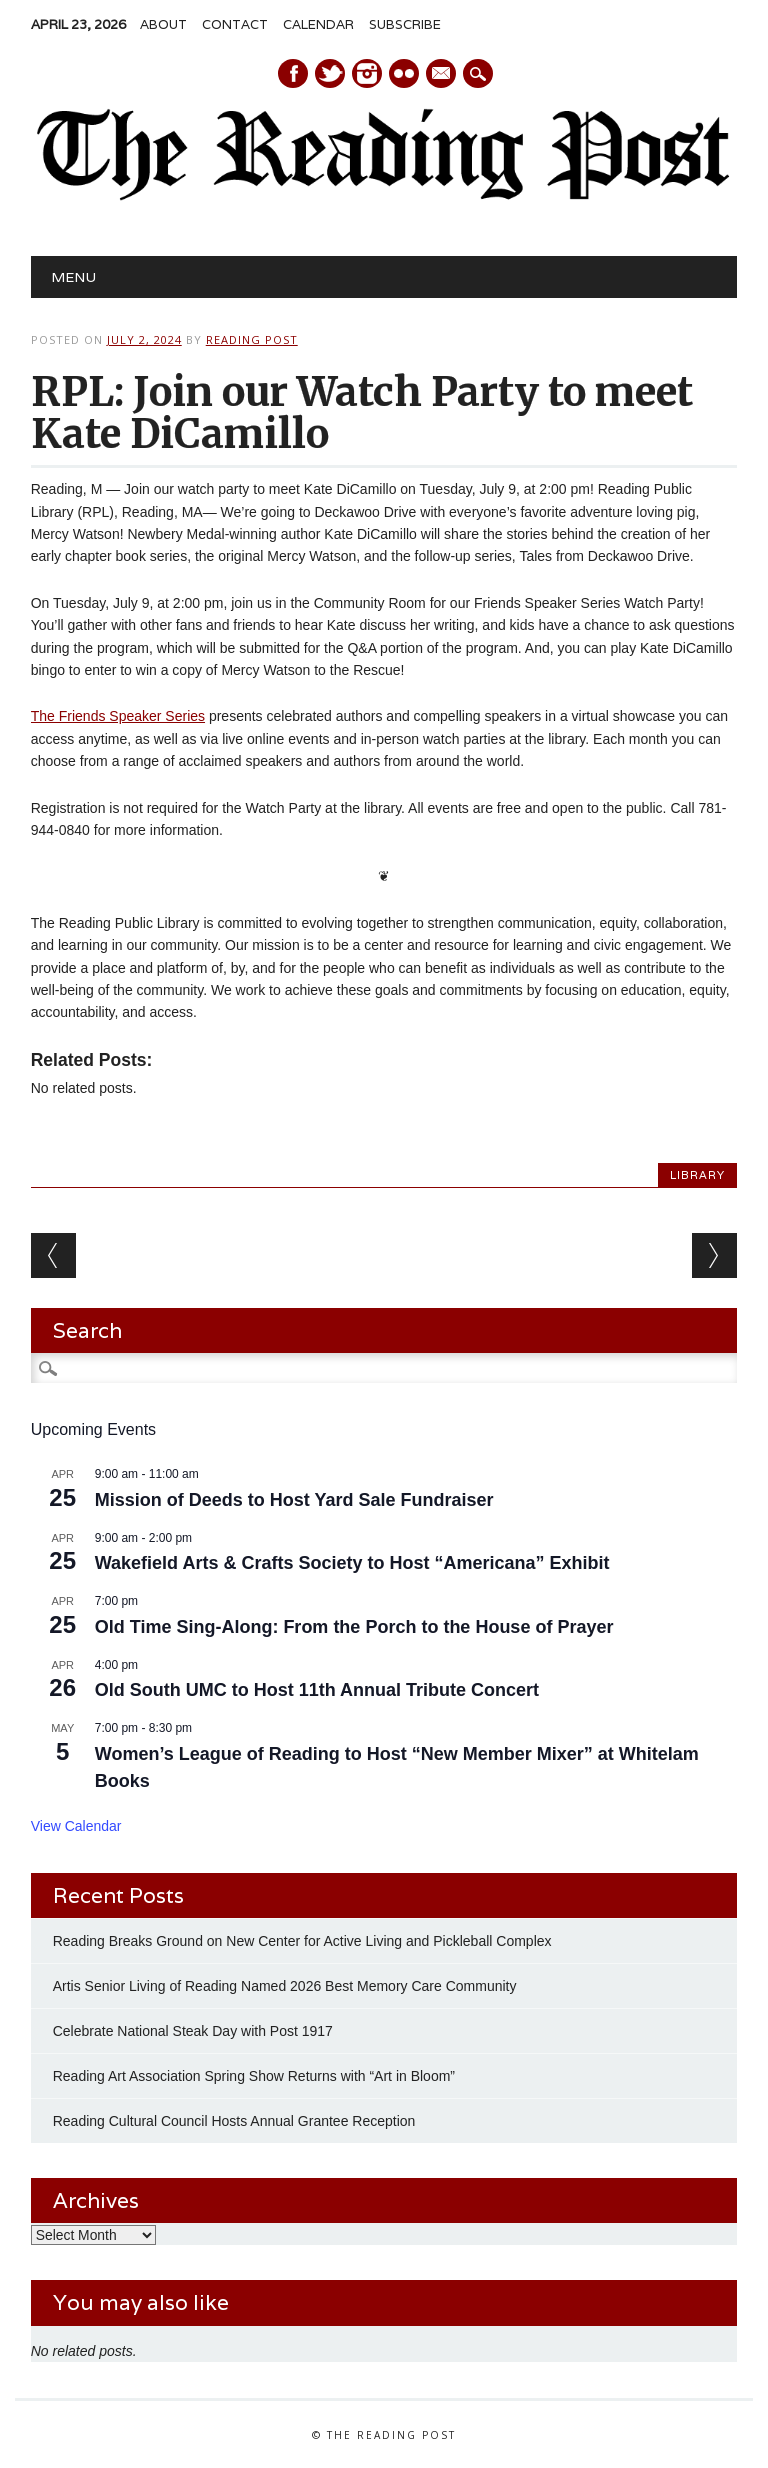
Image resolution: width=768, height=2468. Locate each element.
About (163, 24)
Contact (235, 24)
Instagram (367, 73)
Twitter (330, 73)
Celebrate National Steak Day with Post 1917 (193, 2031)
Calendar (318, 24)
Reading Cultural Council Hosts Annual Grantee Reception (234, 2121)
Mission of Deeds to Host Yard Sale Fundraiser (294, 1500)
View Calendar (76, 1826)
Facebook (293, 73)
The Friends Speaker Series (118, 716)
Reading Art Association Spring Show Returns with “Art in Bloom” (254, 2076)
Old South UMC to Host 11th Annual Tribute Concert (317, 1690)
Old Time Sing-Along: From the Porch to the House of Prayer (354, 1627)
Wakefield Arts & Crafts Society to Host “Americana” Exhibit (352, 1563)
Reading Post (252, 339)
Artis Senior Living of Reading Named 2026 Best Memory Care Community (285, 1986)
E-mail (442, 75)
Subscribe (405, 24)
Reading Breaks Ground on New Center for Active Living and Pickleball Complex (302, 1941)
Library (697, 1175)
